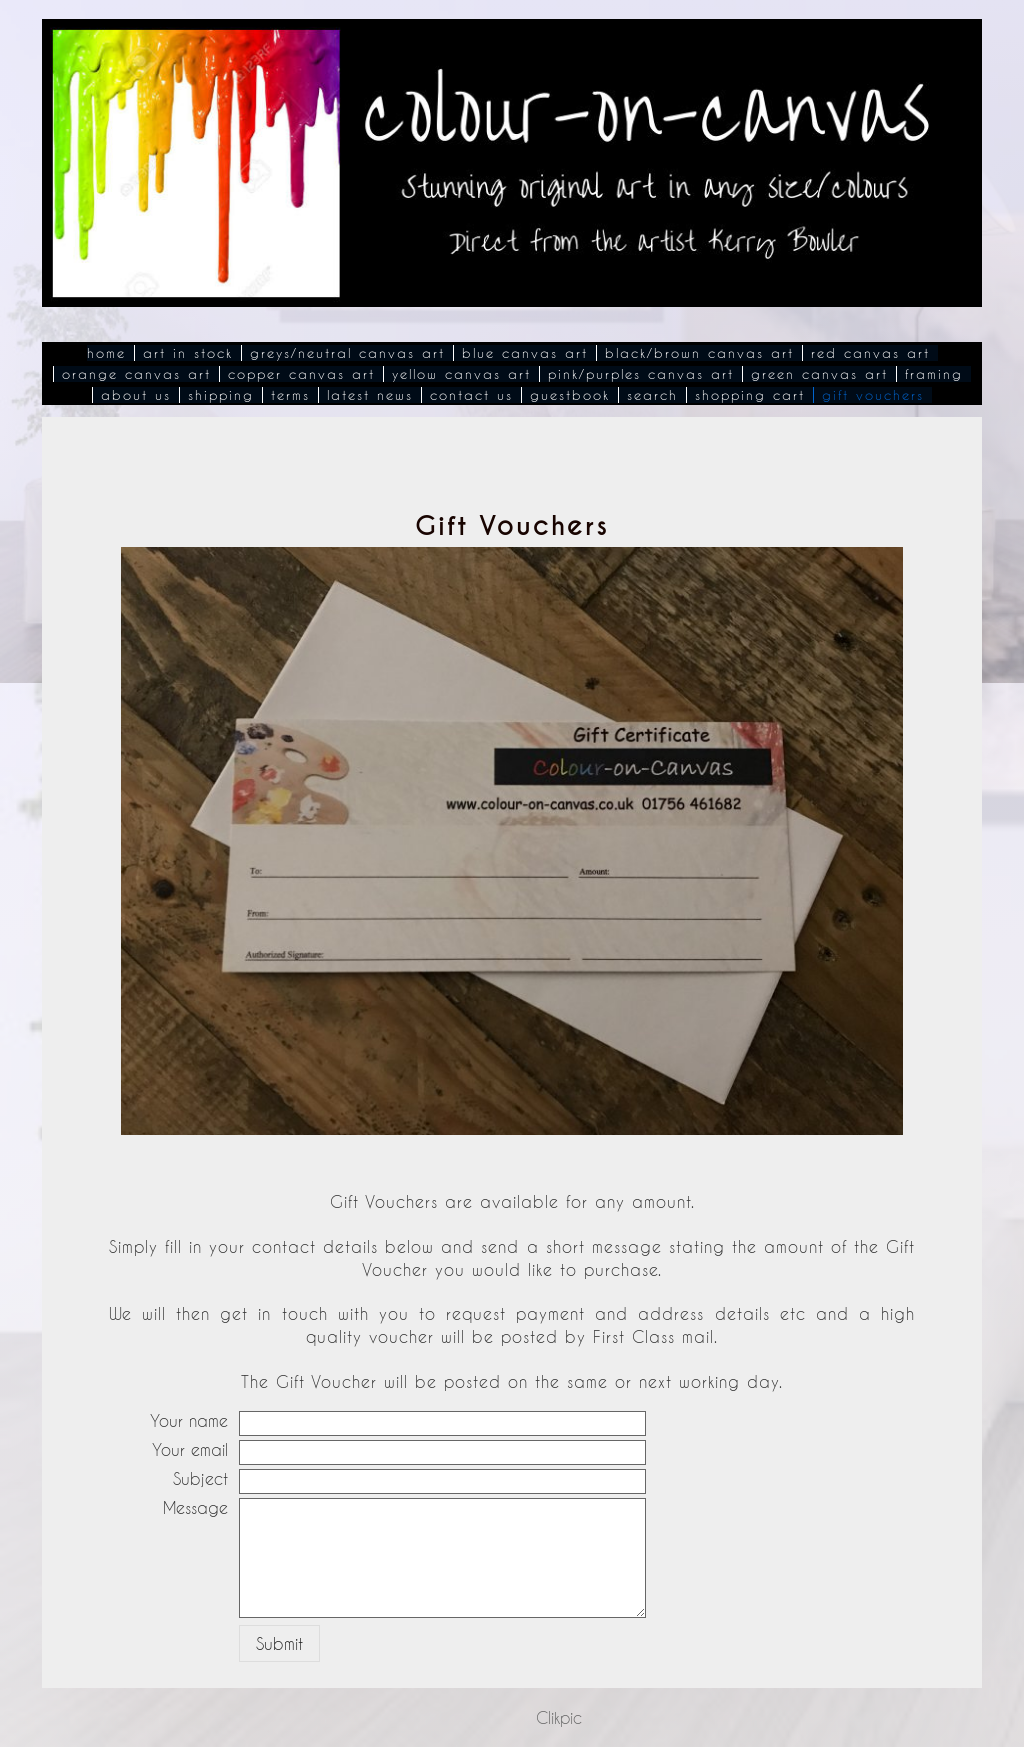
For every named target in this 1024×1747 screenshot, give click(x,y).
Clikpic (559, 1717)
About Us (136, 395)
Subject (200, 1478)
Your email (190, 1449)
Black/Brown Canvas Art (699, 353)
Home (106, 353)
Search (652, 395)
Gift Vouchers (873, 395)
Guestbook (570, 395)
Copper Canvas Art (301, 374)
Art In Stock (188, 353)
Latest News (370, 395)
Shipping (221, 395)
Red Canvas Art (870, 353)
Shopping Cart (750, 395)
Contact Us (471, 395)
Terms (290, 395)
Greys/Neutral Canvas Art (347, 353)
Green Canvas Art (819, 374)
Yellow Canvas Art (461, 374)
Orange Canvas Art (136, 374)
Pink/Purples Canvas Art (641, 374)
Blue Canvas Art (525, 353)
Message (195, 1507)
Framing (934, 374)
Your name (189, 1420)
